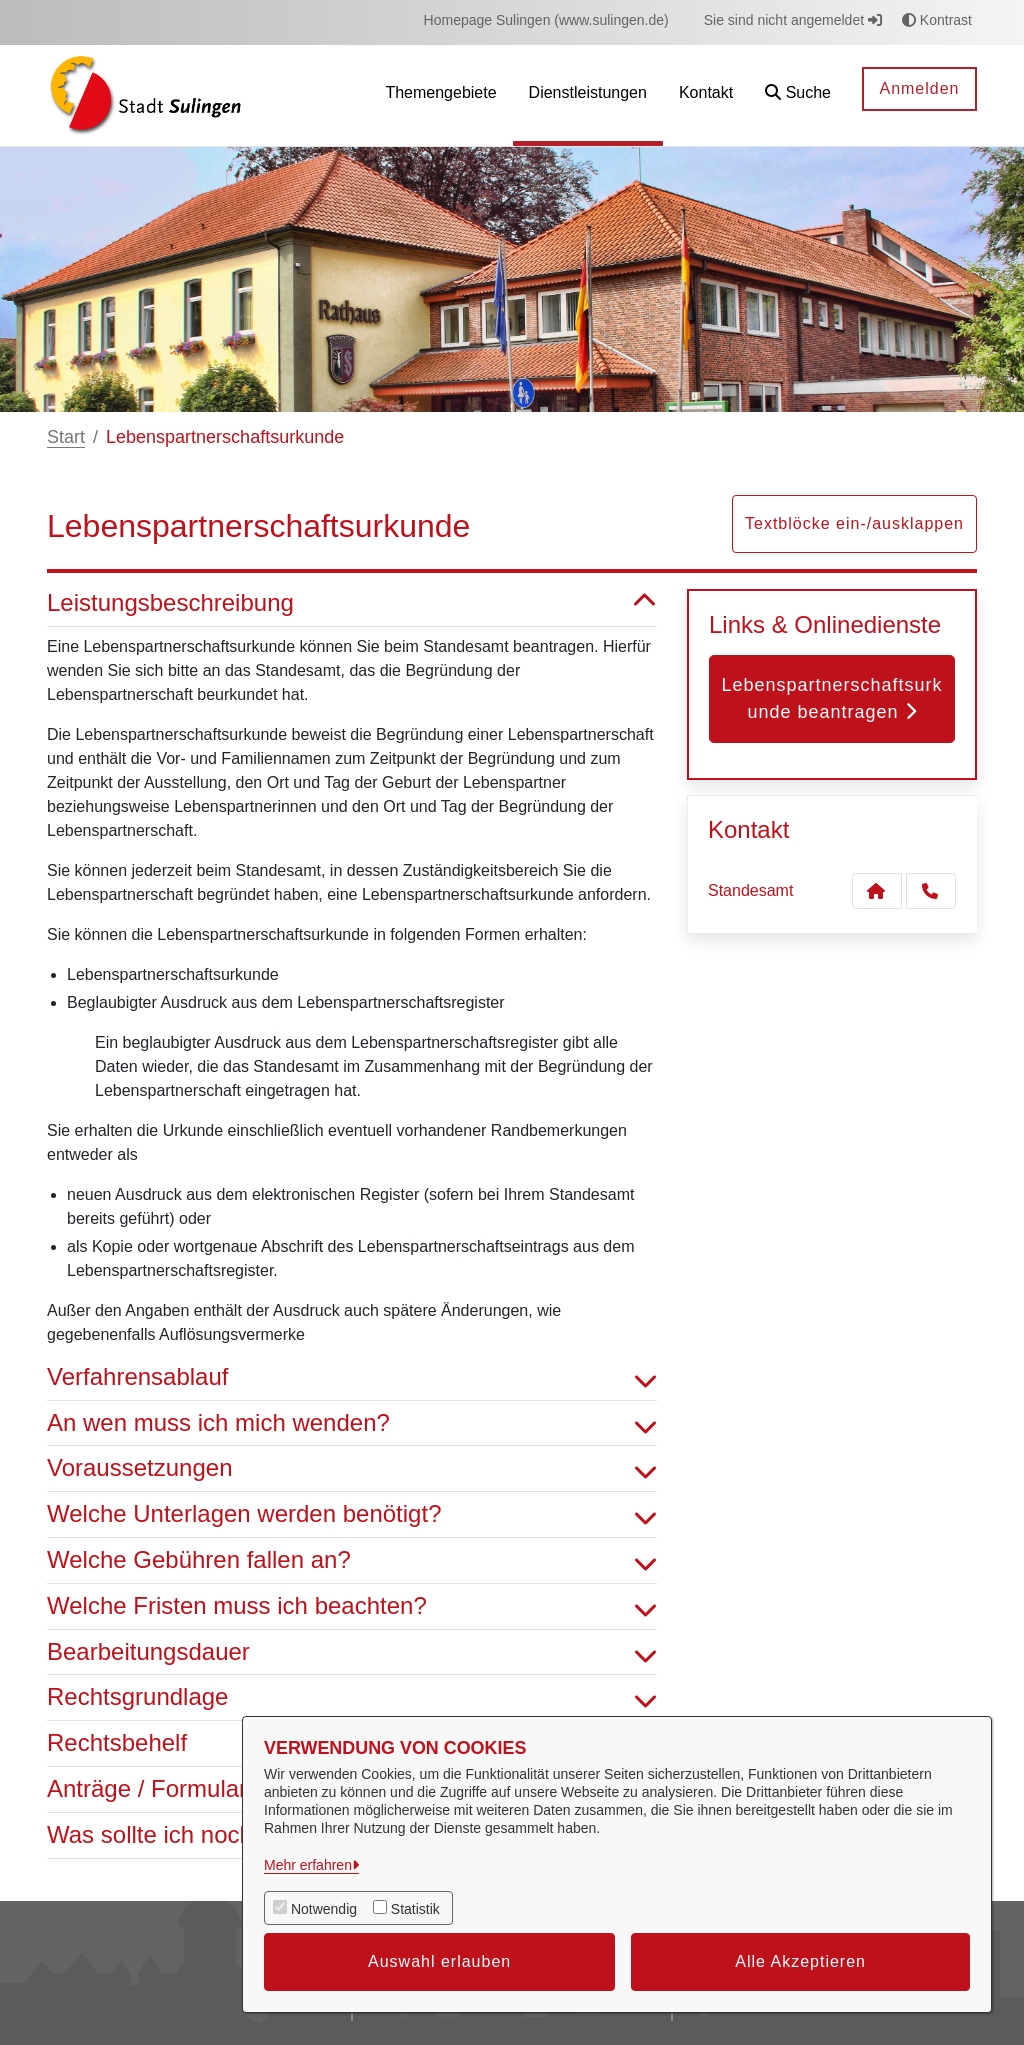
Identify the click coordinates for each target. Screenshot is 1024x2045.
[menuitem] (546, 20)
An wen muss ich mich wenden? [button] (352, 1423)
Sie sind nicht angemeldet (793, 20)
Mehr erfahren (308, 1865)
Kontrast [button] (937, 20)
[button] (798, 95)
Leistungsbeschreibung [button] (352, 603)
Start (66, 437)
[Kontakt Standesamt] (877, 891)
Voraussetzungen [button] (352, 1468)
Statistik (415, 1909)
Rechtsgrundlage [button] (352, 1697)
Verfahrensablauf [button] (352, 1377)
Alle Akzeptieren (800, 1961)
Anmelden (919, 88)
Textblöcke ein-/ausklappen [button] (854, 523)
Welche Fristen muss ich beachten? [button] (352, 1606)
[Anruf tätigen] (931, 891)
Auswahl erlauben (439, 1961)
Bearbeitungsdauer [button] (352, 1652)
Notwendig (324, 1909)
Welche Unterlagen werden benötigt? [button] (352, 1514)
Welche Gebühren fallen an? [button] (352, 1560)
